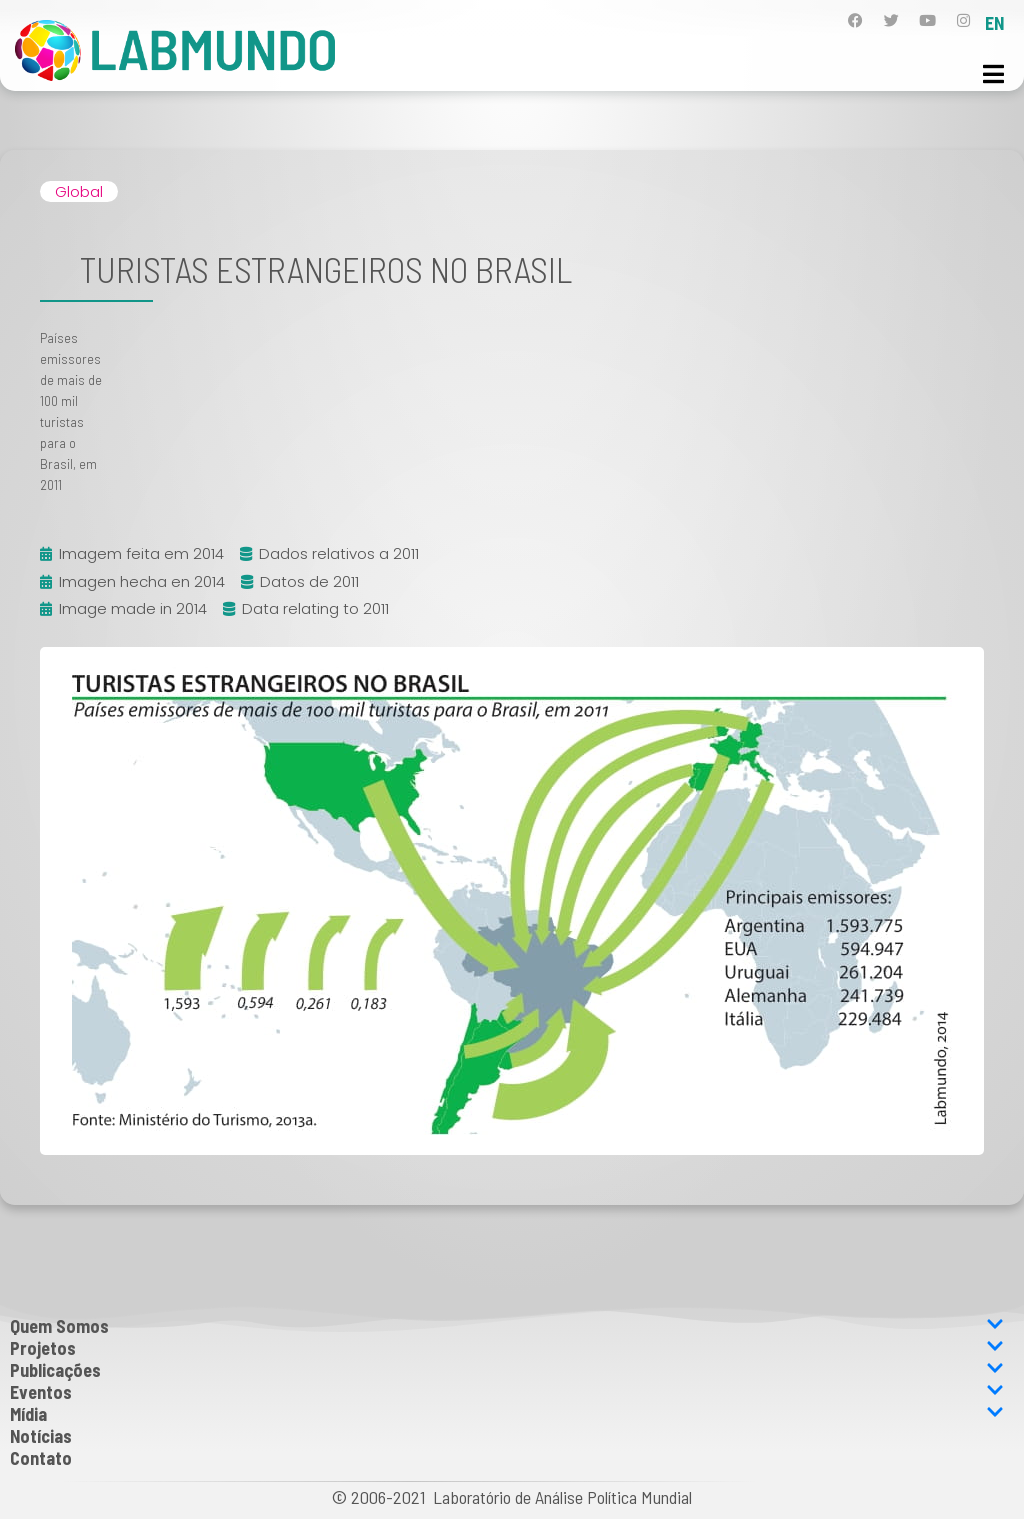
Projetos (507, 1348)
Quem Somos (507, 1326)
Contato (41, 1458)
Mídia (507, 1414)
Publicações (507, 1370)
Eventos (507, 1392)
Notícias (41, 1436)
